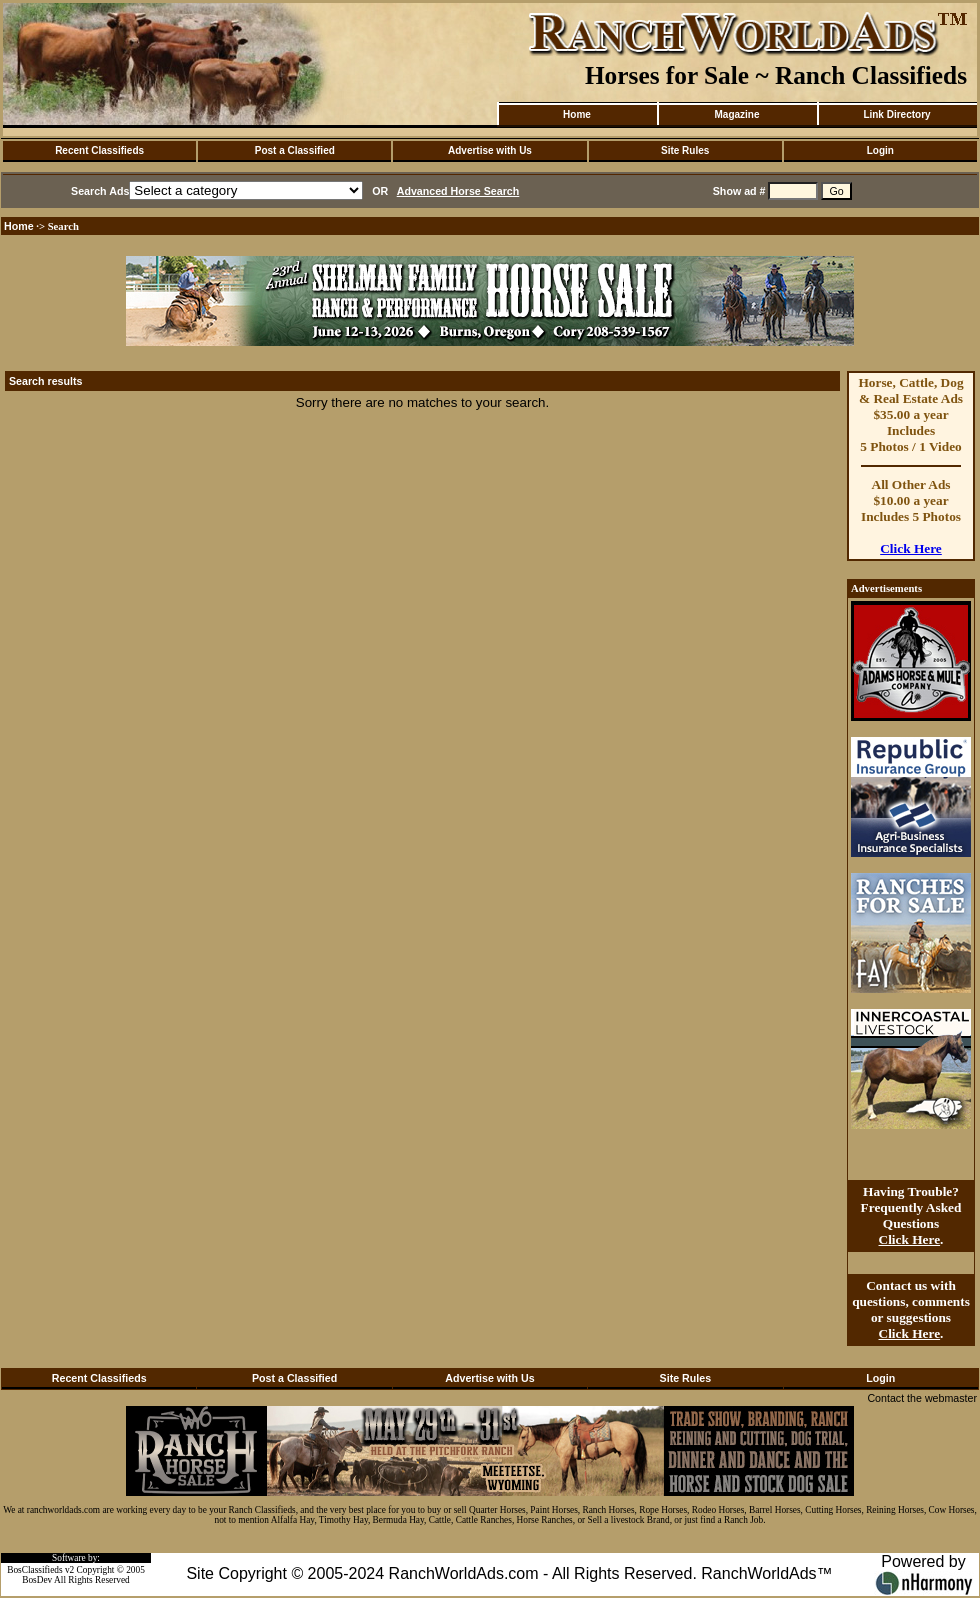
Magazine (736, 114)
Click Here (911, 548)
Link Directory (896, 114)
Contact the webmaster (922, 1398)
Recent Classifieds (99, 150)
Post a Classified (295, 150)
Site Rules (685, 150)
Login (880, 150)
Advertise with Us (490, 150)
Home (577, 114)
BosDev (37, 1580)
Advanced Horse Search (458, 191)
